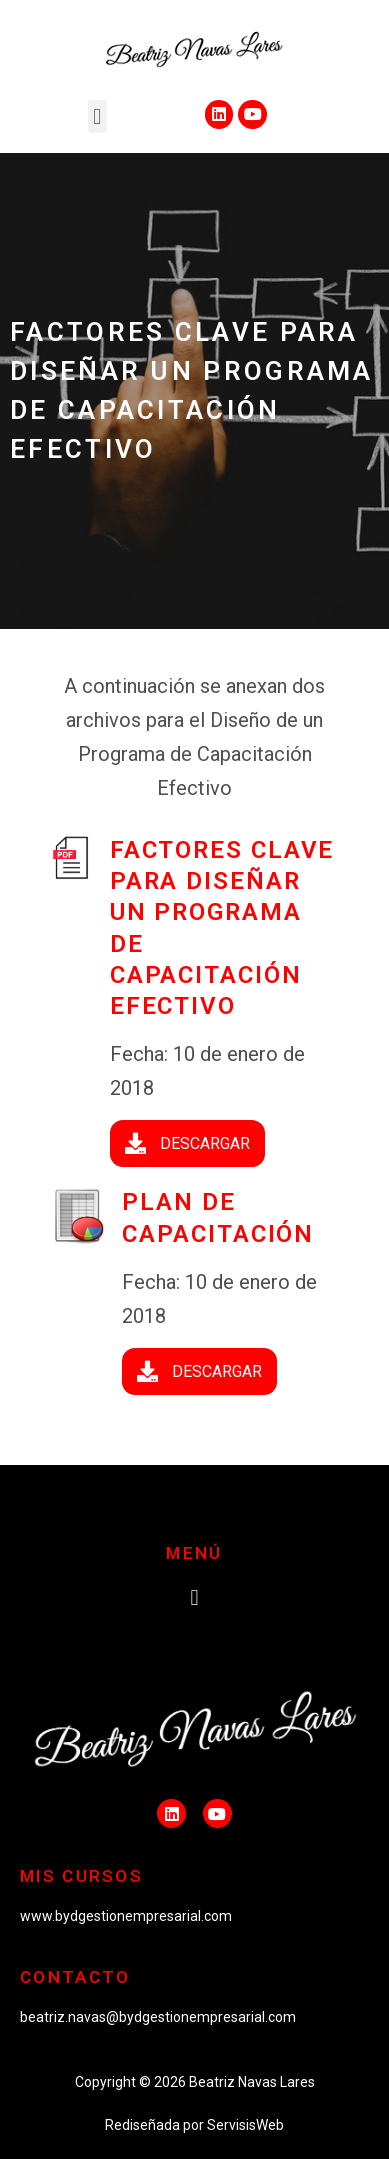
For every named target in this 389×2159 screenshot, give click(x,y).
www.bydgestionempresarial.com (126, 1916)
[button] (97, 116)
